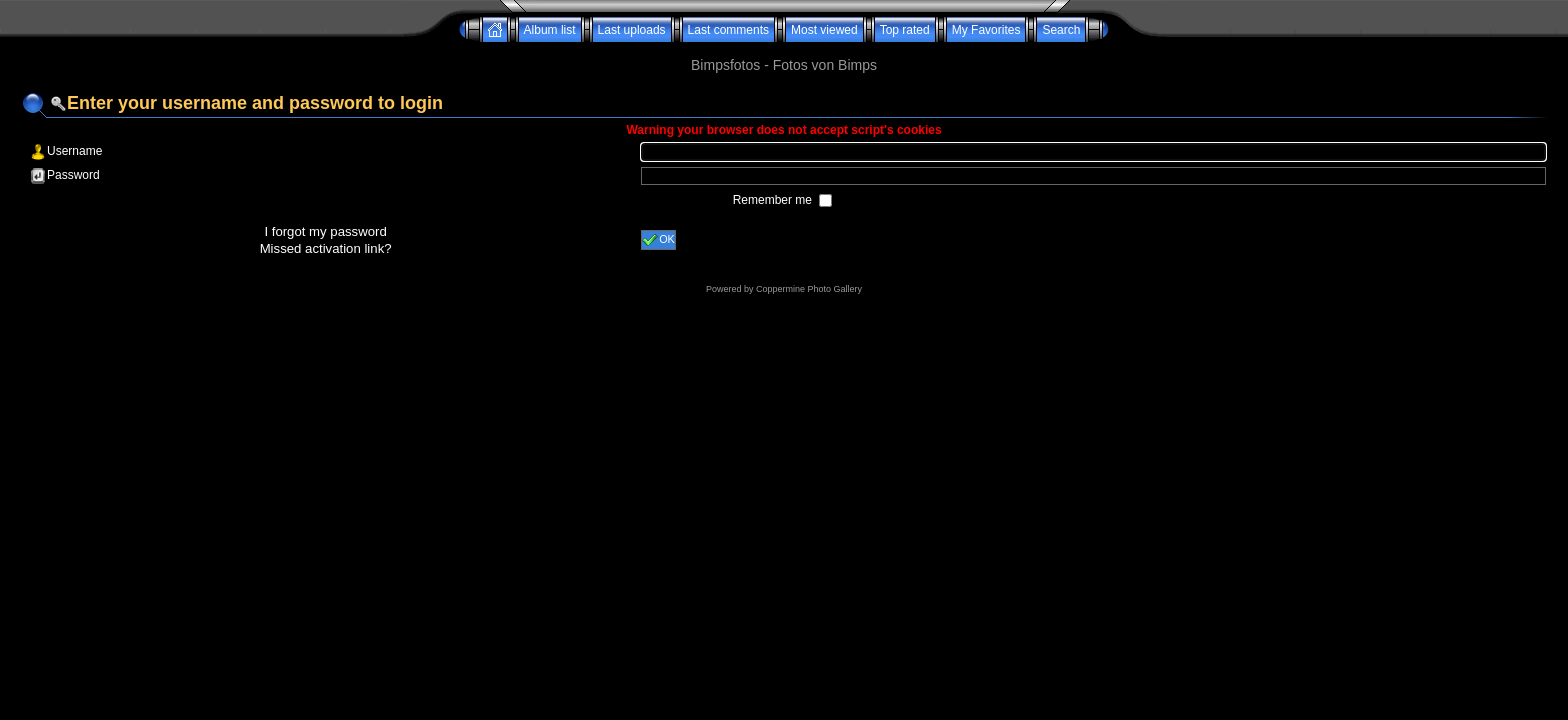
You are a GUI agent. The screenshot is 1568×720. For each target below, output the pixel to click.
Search (1061, 30)
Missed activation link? (326, 248)
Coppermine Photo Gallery (809, 289)
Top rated (905, 30)
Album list (550, 30)
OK (658, 240)
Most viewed (824, 30)
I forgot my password (325, 231)
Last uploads (632, 30)
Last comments (728, 30)
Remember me (774, 200)
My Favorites (986, 30)
